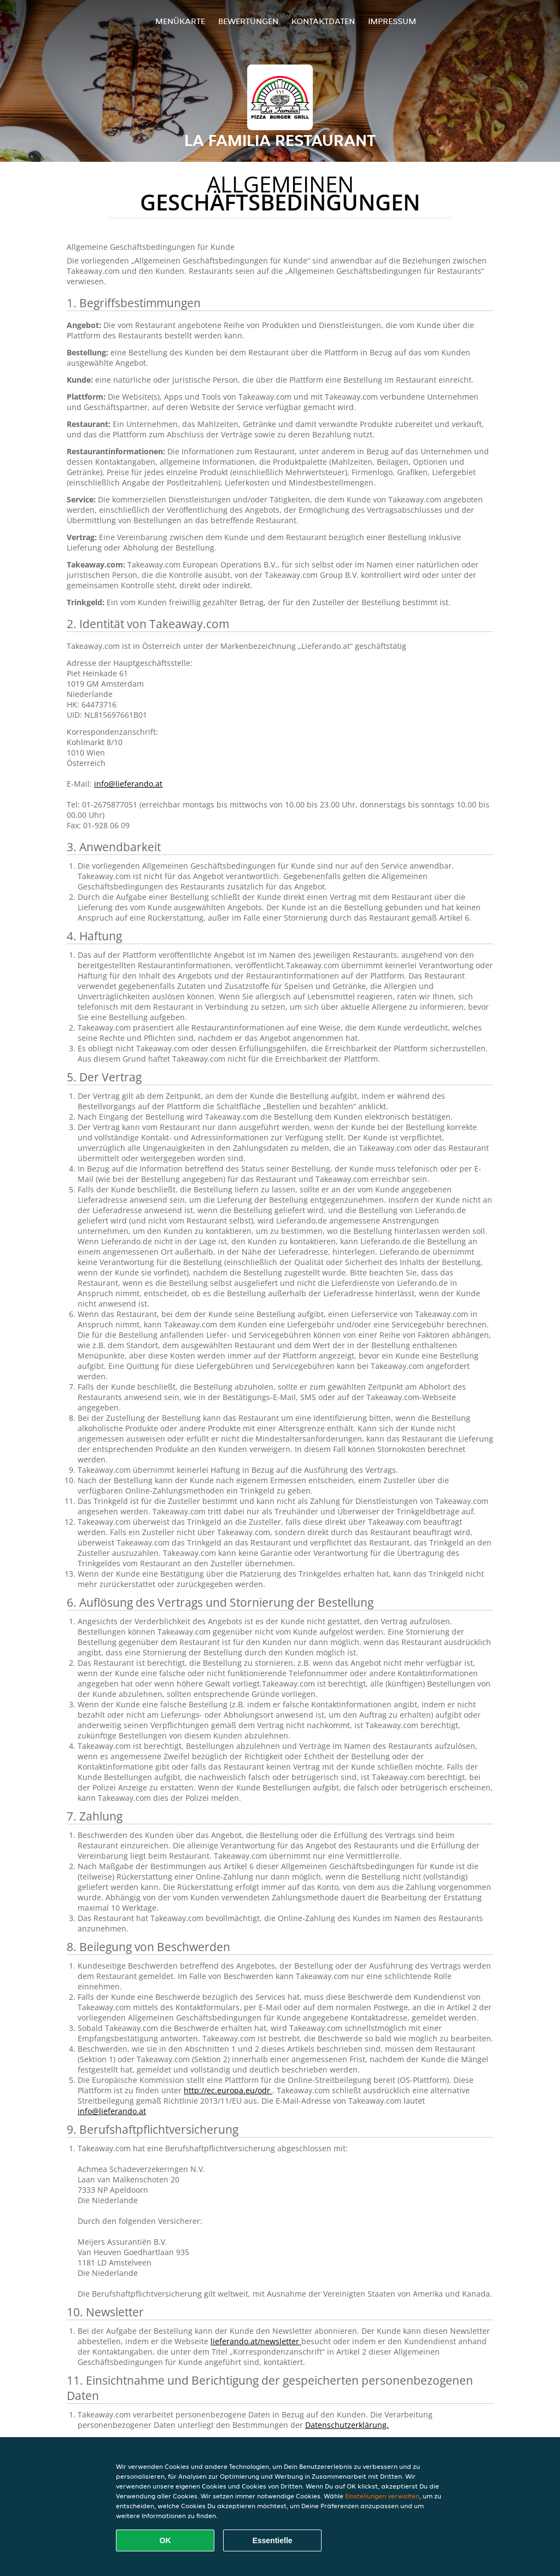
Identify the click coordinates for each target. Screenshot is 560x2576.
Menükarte (180, 21)
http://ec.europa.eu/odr (228, 2090)
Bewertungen (248, 21)
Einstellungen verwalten (382, 2496)
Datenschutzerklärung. (347, 2425)
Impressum (392, 21)
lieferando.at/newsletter (256, 2341)
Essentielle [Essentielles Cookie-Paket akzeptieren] (272, 2540)
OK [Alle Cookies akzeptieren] (165, 2540)
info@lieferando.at (128, 783)
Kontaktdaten (323, 21)
